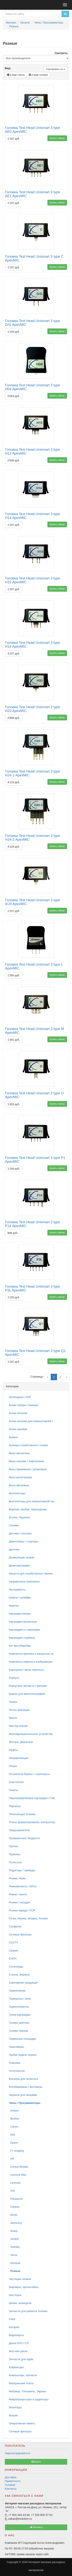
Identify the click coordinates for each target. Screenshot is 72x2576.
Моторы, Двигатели (21, 1741)
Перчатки (14, 1806)
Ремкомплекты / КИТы (22, 1886)
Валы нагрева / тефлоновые (26, 1461)
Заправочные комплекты (24, 1581)
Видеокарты (16, 2335)
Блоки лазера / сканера (23, 1405)
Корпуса (14, 1677)
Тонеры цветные (19, 2022)
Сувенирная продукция (23, 1982)
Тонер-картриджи (19, 2014)
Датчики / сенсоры (20, 1533)
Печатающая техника (22, 1814)
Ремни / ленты (18, 1894)
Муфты (13, 1750)
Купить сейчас (57, 138)
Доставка (10, 2477)
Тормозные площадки (22, 2038)
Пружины (14, 1854)
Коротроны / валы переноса (26, 1669)
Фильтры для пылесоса (23, 2078)
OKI (12, 2190)
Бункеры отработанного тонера (28, 1445)
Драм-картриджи (19, 1565)
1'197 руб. (13, 138)
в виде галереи (38, 75)
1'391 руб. (13, 1039)
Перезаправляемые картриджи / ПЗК (32, 1798)
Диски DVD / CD (19, 2343)
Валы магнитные (19, 1453)
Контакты (10, 2488)
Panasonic (16, 2198)
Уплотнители (17, 2070)
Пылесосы (15, 1862)
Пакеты (13, 1790)
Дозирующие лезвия (21, 1557)
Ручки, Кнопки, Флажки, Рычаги (28, 1918)
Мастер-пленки (18, 1725)
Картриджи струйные (22, 1637)
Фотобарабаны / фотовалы (25, 2086)
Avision (14, 2110)
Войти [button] (36, 2461)
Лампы (13, 1701)
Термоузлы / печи (20, 1998)
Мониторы (15, 2407)
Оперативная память (22, 2423)
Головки (14, 1525)
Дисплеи (14, 1549)
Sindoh (14, 2238)
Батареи (14, 2327)
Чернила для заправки (23, 2094)
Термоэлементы (19, 2006)
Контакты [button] (36, 2527)
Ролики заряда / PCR (22, 1910)
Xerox (13, 2254)
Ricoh (13, 2214)
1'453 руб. (13, 1104)
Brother (14, 2118)
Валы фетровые (19, 1485)
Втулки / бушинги (19, 1517)
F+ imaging (16, 2150)
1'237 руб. (13, 911)
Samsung (15, 2222)
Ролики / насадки (19, 1902)
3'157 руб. (13, 653)
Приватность (13, 2481)
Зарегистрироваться (17, 2453)
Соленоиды (16, 1966)
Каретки (14, 1605)
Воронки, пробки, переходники (28, 1509)
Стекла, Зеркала (19, 1974)
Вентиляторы (17, 1493)
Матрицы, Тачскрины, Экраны (27, 2391)
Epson (13, 2142)
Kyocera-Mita (17, 2174)
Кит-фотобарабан (20, 1645)
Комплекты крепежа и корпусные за (31, 1653)
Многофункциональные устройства (31, 1733)
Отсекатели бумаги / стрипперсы (29, 1774)
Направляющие (18, 1758)
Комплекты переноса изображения (30, 1661)
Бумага (13, 1437)
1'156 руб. (13, 1168)
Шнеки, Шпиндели (20, 2303)
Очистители (16, 1782)
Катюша (14, 2263)
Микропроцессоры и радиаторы (28, 2399)
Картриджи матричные (23, 1621)
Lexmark (15, 2182)
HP (11, 2158)
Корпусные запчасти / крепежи (28, 1685)
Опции (13, 1766)
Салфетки (15, 1926)
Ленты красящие (19, 1709)
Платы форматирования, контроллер (32, 1822)
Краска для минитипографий (27, 1693)
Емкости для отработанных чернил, (31, 1573)
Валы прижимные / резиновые (28, 1469)
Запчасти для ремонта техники (28, 2311)
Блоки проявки (18, 1429)
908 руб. (12, 1233)
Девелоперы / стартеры (23, 1541)
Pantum (14, 2206)
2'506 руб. (13, 460)
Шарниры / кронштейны (23, 2287)
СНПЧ (13, 1958)
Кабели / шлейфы (20, 1597)
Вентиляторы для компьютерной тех (31, 1501)
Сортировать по (55, 69)
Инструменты (17, 1589)
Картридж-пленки (20, 1613)
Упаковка (14, 2062)
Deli (12, 2134)
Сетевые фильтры (20, 1934)
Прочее (13, 1846)
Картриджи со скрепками (24, 1629)
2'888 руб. (13, 717)
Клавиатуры (16, 2367)
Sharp (13, 2230)
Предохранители (19, 1830)
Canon (13, 2126)
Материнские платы (21, 2383)
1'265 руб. (13, 975)
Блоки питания (18, 1413)
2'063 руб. (13, 396)
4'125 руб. (13, 782)
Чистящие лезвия (20, 2279)
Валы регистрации (20, 1477)
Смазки (13, 1950)
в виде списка (16, 75)
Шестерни (15, 2295)
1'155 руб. (13, 331)
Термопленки (17, 1990)
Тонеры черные (18, 2030)
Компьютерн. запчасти (23, 2375)
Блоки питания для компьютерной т (31, 1421)
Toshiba (14, 2246)
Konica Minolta (18, 2166)
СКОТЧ (13, 1942)
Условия (10, 2484)
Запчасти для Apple (21, 2359)
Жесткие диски (18, 2351)
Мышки (13, 2415)
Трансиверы (16, 2046)
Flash (12, 2319)
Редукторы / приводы (22, 1870)
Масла (13, 1717)
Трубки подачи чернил (23, 2054)
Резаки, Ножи (17, 1878)
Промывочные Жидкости (24, 1838)
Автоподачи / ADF (20, 1397)
